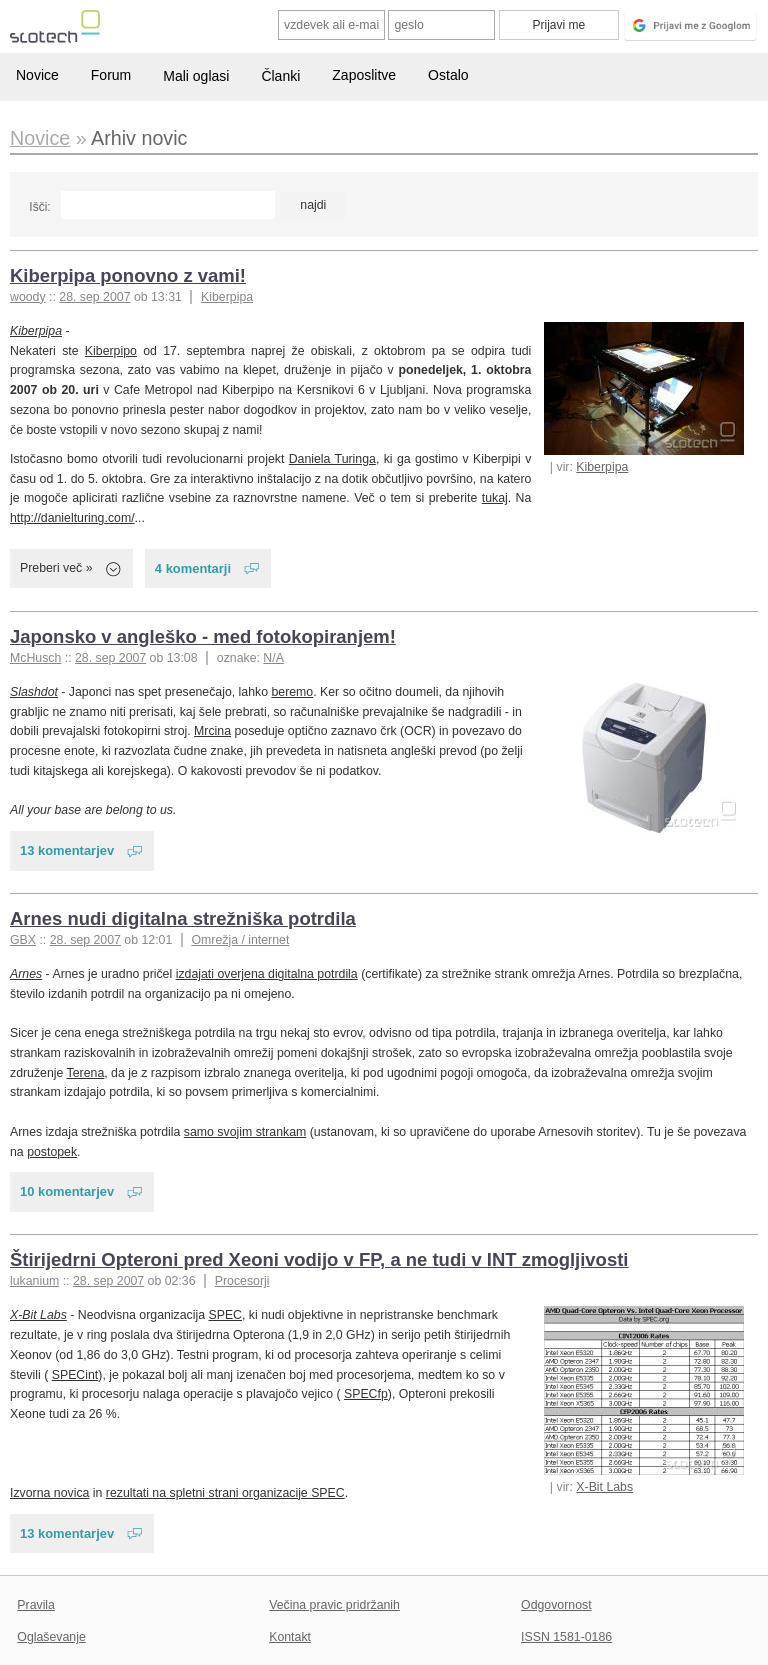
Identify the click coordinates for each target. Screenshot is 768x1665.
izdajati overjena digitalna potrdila (267, 974)
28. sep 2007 (94, 297)
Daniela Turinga (332, 459)
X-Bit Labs (604, 1487)
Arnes (26, 974)
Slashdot (34, 692)
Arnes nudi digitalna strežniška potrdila (183, 918)
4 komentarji (193, 568)
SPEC (225, 1315)
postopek (52, 1152)
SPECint (75, 1375)
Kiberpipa (227, 297)
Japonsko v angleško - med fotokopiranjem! (203, 636)
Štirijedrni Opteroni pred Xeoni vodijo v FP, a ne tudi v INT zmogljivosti (319, 1259)
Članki (280, 76)
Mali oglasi (196, 76)
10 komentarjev (67, 1191)
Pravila (36, 1605)
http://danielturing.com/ (72, 518)
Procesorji (242, 1281)
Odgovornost (556, 1605)
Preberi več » (56, 568)
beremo (292, 692)
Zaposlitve (364, 75)
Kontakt (290, 1637)
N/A (273, 658)
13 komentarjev (67, 850)
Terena (86, 1073)
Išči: (39, 207)
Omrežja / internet (240, 940)
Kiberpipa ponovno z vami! (128, 275)
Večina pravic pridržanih (334, 1605)
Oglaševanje (51, 1637)
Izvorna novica (49, 1493)
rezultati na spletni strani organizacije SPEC (225, 1493)
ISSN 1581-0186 (566, 1637)
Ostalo (448, 75)
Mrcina (212, 731)
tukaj (495, 498)
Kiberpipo (111, 351)
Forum (111, 75)
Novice (37, 75)
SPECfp (366, 1394)
